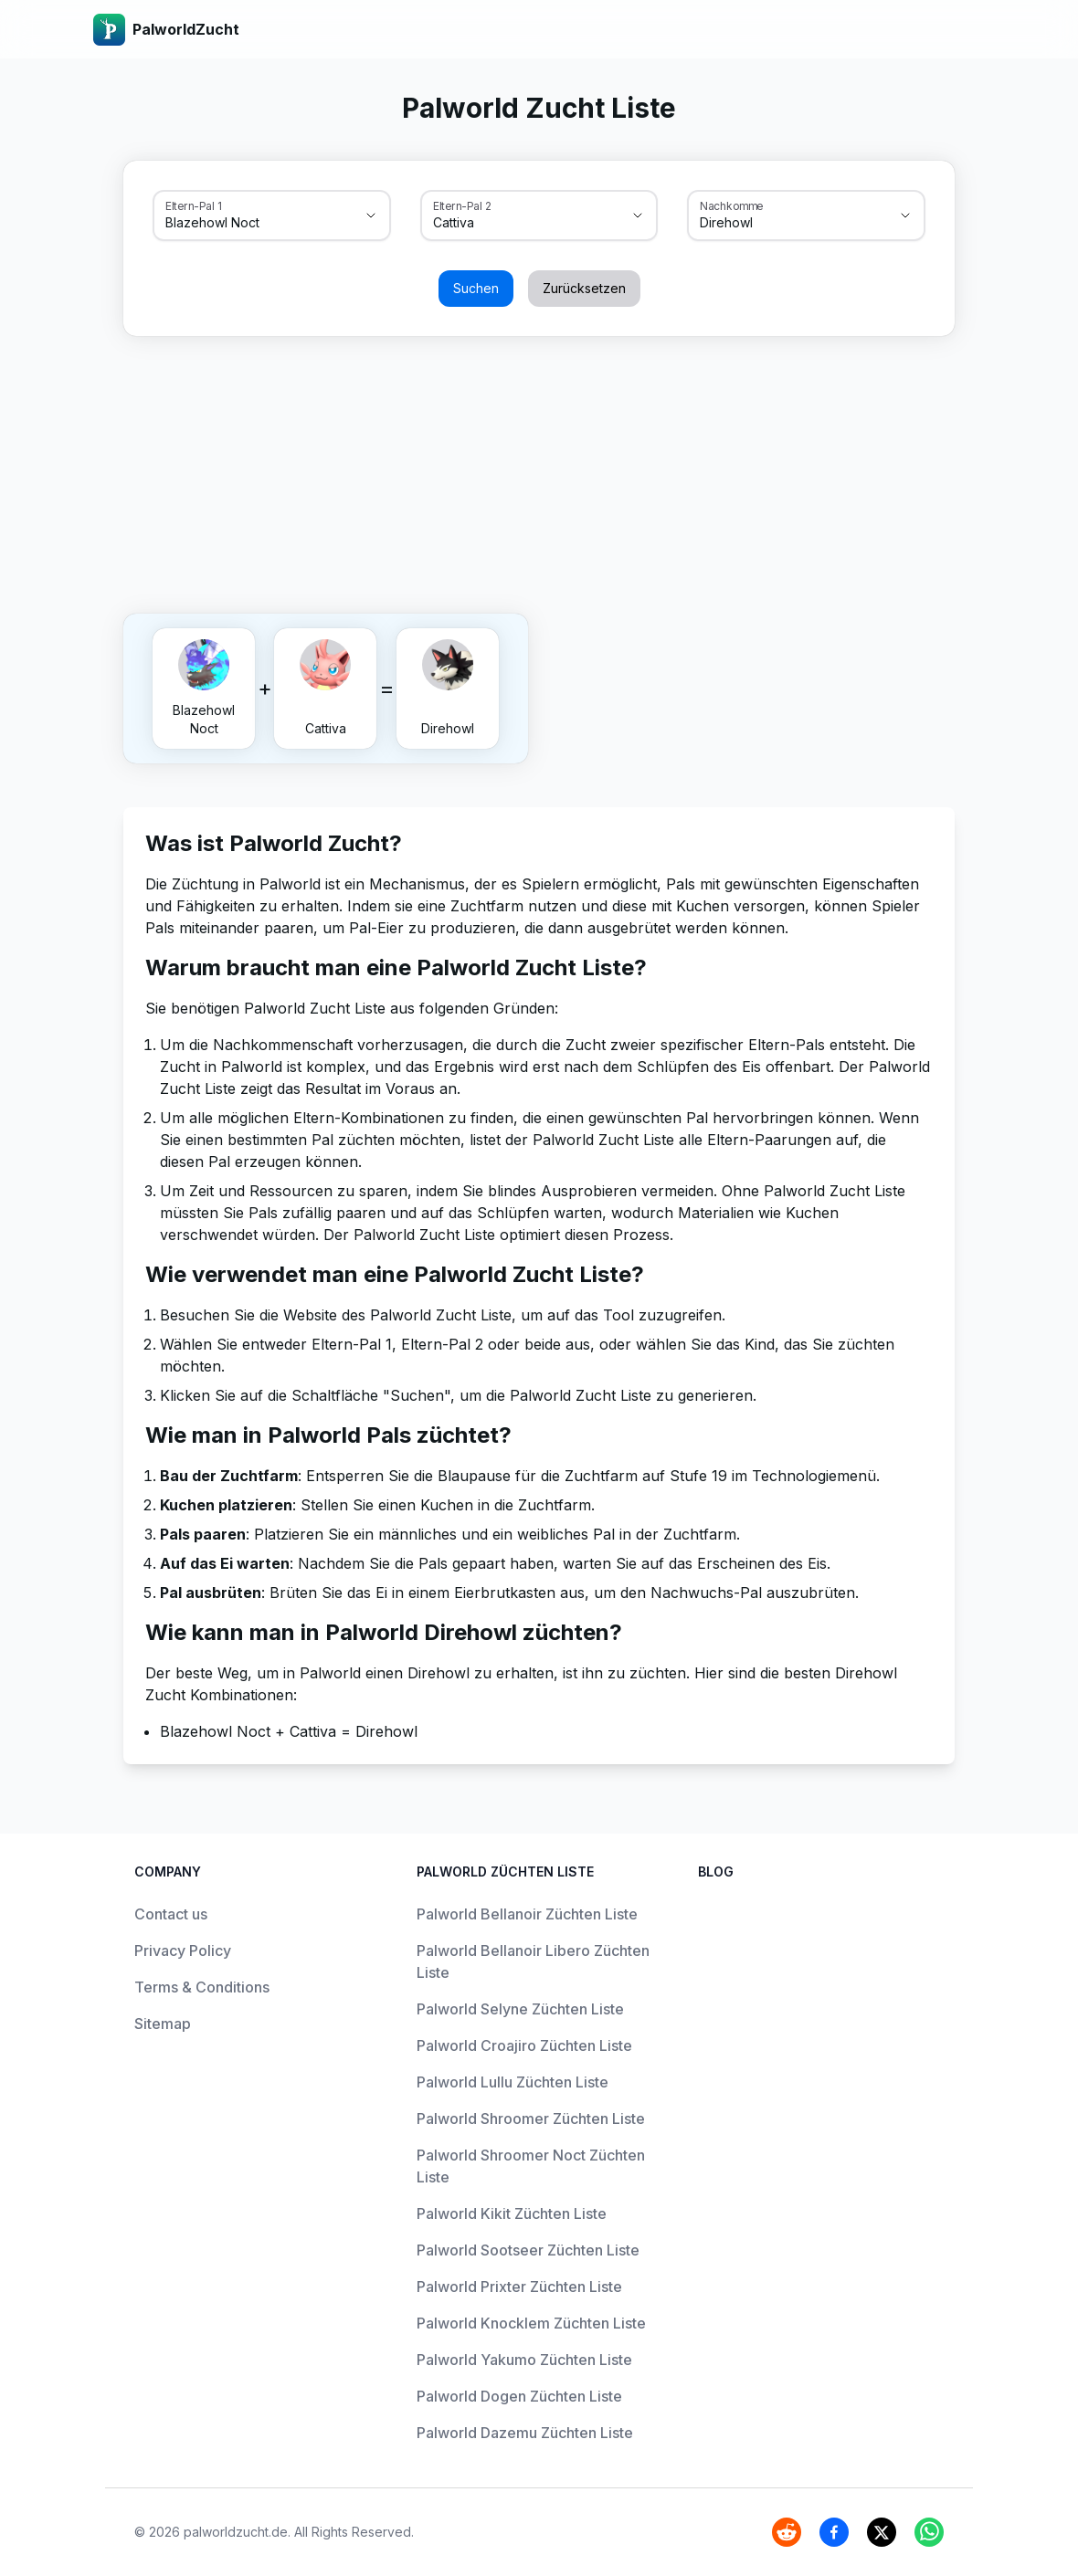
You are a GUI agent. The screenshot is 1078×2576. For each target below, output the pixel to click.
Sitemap (162, 2023)
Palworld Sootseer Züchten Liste (528, 2250)
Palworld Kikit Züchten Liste (512, 2213)
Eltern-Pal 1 (193, 205)
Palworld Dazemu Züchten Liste (525, 2433)
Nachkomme (732, 205)
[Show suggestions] (371, 215)
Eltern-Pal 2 (462, 205)
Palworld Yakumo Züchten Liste (524, 2359)
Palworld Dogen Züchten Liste (519, 2396)
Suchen (476, 288)
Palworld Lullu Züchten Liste (512, 2082)
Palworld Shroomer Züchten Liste (531, 2118)
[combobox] (246, 223)
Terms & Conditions (202, 1987)
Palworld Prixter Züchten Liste (519, 2286)
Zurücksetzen (584, 288)
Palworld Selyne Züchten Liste (520, 2009)
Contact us (170, 1914)
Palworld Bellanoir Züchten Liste (527, 1914)
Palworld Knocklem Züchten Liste (531, 2323)
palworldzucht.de (236, 2531)
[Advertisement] (539, 471)
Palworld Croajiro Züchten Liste (524, 2045)
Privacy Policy (182, 1950)
